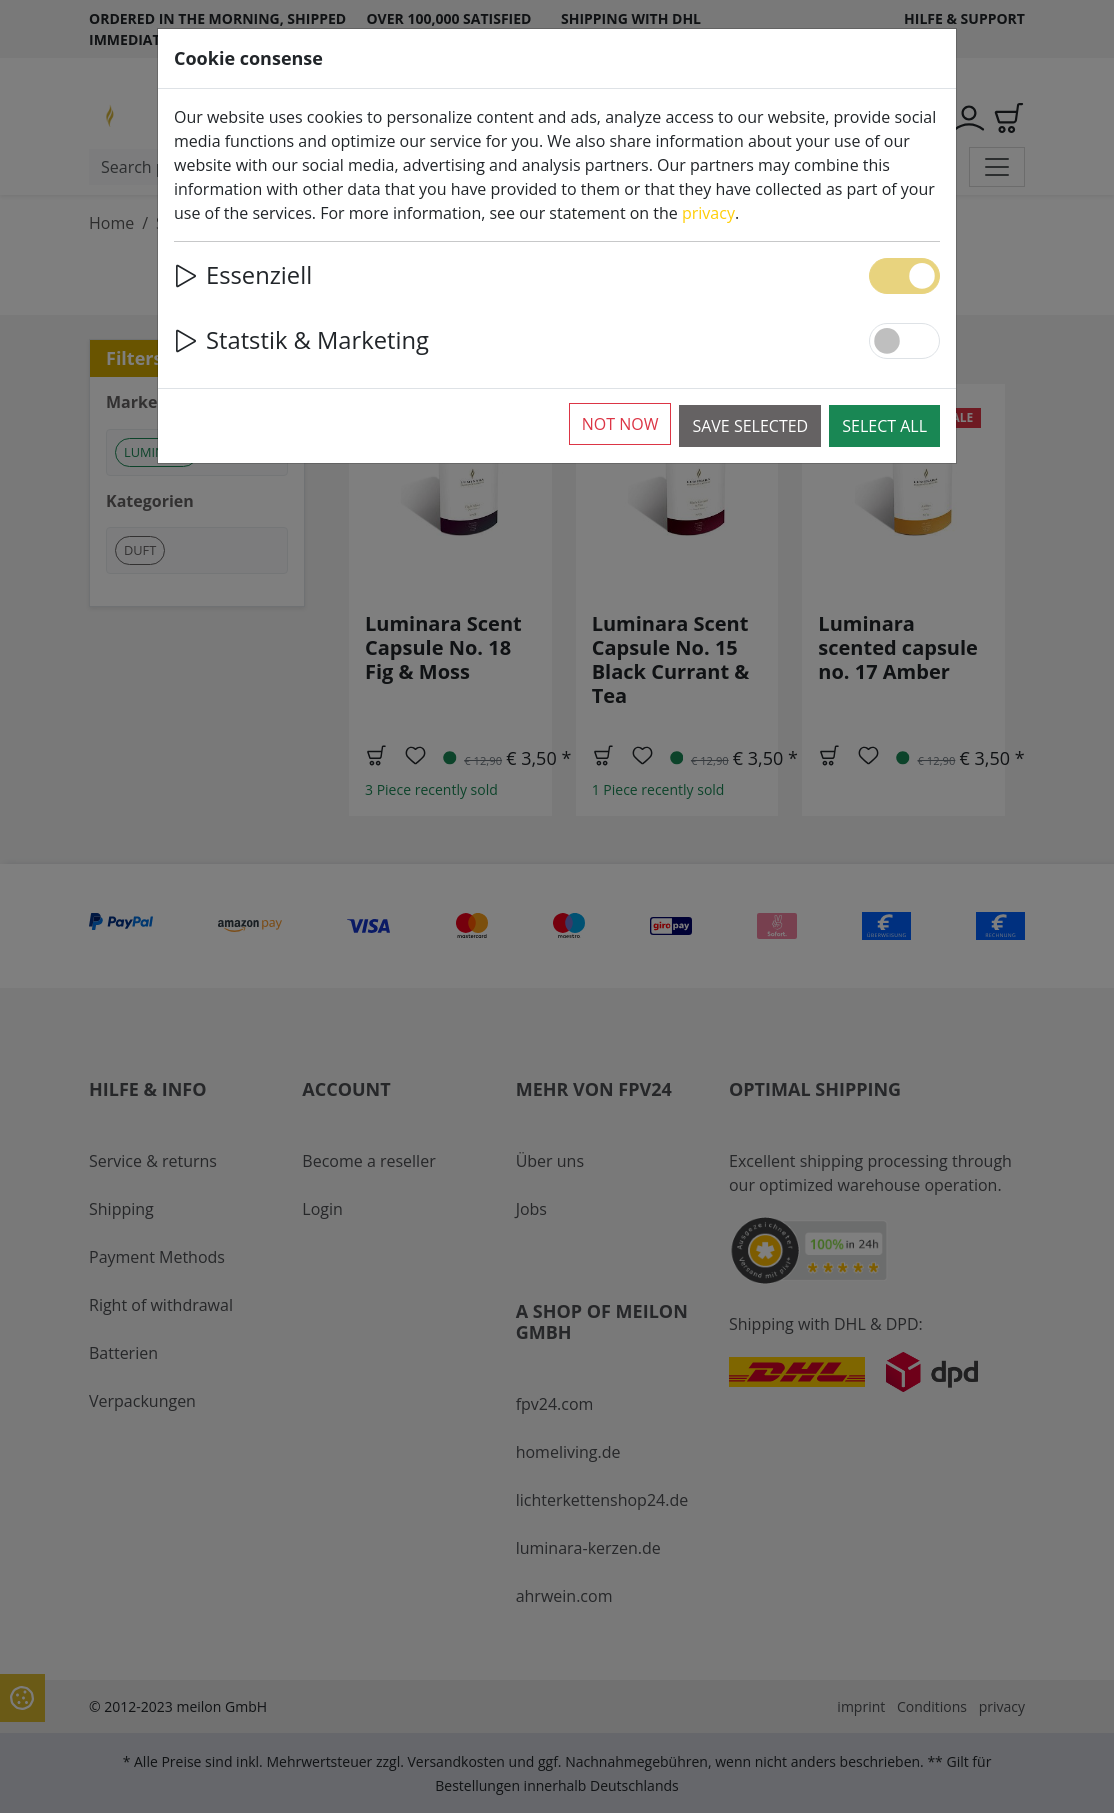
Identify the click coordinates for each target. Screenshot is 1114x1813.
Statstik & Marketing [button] (301, 340)
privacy (708, 213)
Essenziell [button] (243, 275)
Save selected (750, 426)
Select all (884, 426)
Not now (620, 424)
